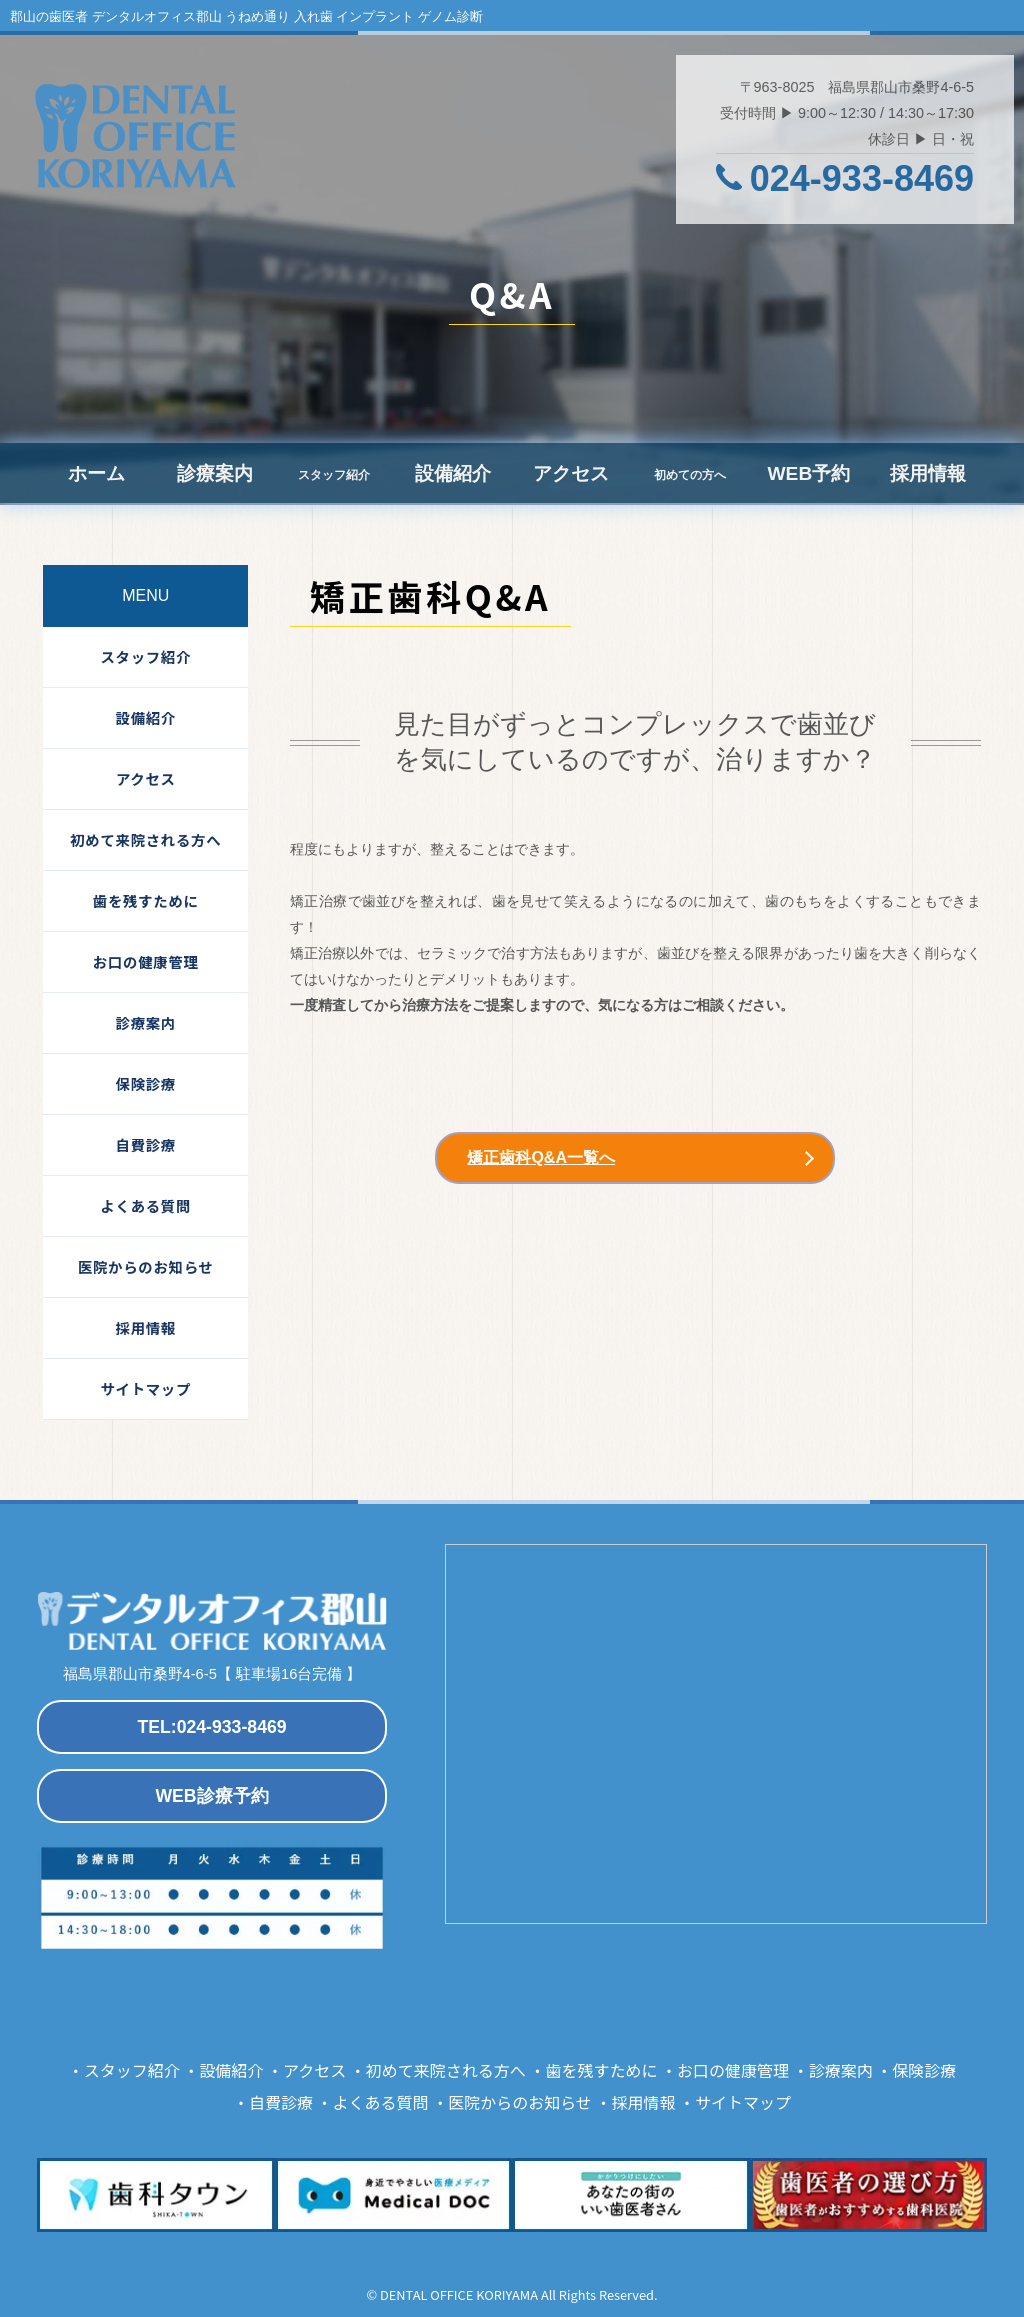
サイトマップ (145, 1388)
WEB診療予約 (211, 1796)
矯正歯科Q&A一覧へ (541, 1157)
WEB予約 (808, 473)
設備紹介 (453, 473)
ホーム (96, 473)
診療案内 (215, 473)
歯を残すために (146, 900)
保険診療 (146, 1083)
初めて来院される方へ (145, 839)
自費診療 (146, 1144)
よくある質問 (145, 1205)
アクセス (571, 473)
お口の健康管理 (146, 961)
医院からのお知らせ (146, 1266)
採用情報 (928, 473)
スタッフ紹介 (145, 656)
